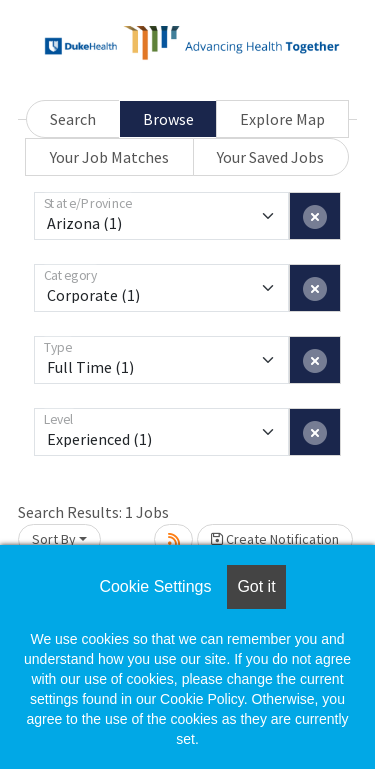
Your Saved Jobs (270, 157)
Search (73, 119)
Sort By (54, 539)
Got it (256, 586)
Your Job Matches (109, 157)
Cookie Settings (155, 586)
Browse (168, 119)
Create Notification (275, 539)
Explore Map (282, 119)
